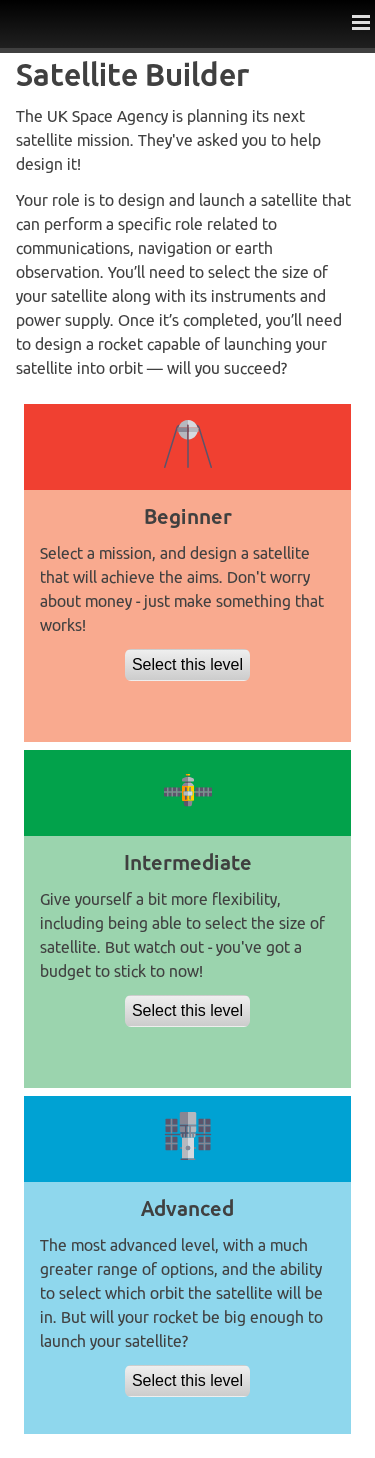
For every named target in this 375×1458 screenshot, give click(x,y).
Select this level (187, 664)
